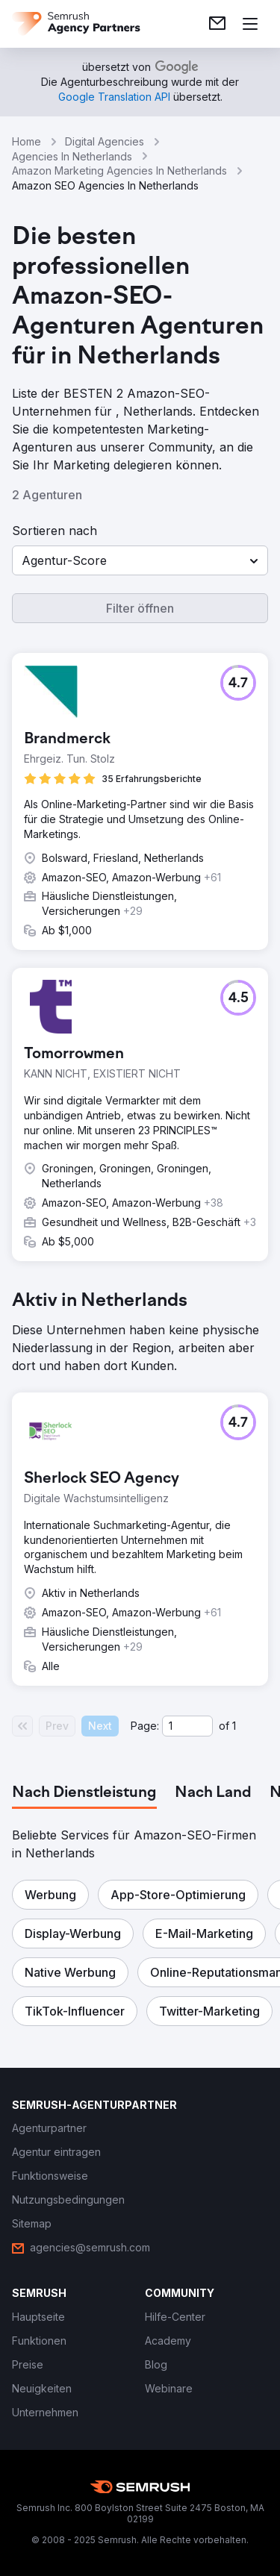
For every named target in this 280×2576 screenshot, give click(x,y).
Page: (145, 1725)
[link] (217, 24)
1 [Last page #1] (234, 1725)
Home (26, 141)
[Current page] (187, 1726)
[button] (140, 560)
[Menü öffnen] (250, 24)
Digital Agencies (104, 141)
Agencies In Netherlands (72, 156)
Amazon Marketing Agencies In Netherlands (119, 170)
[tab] (84, 1793)
